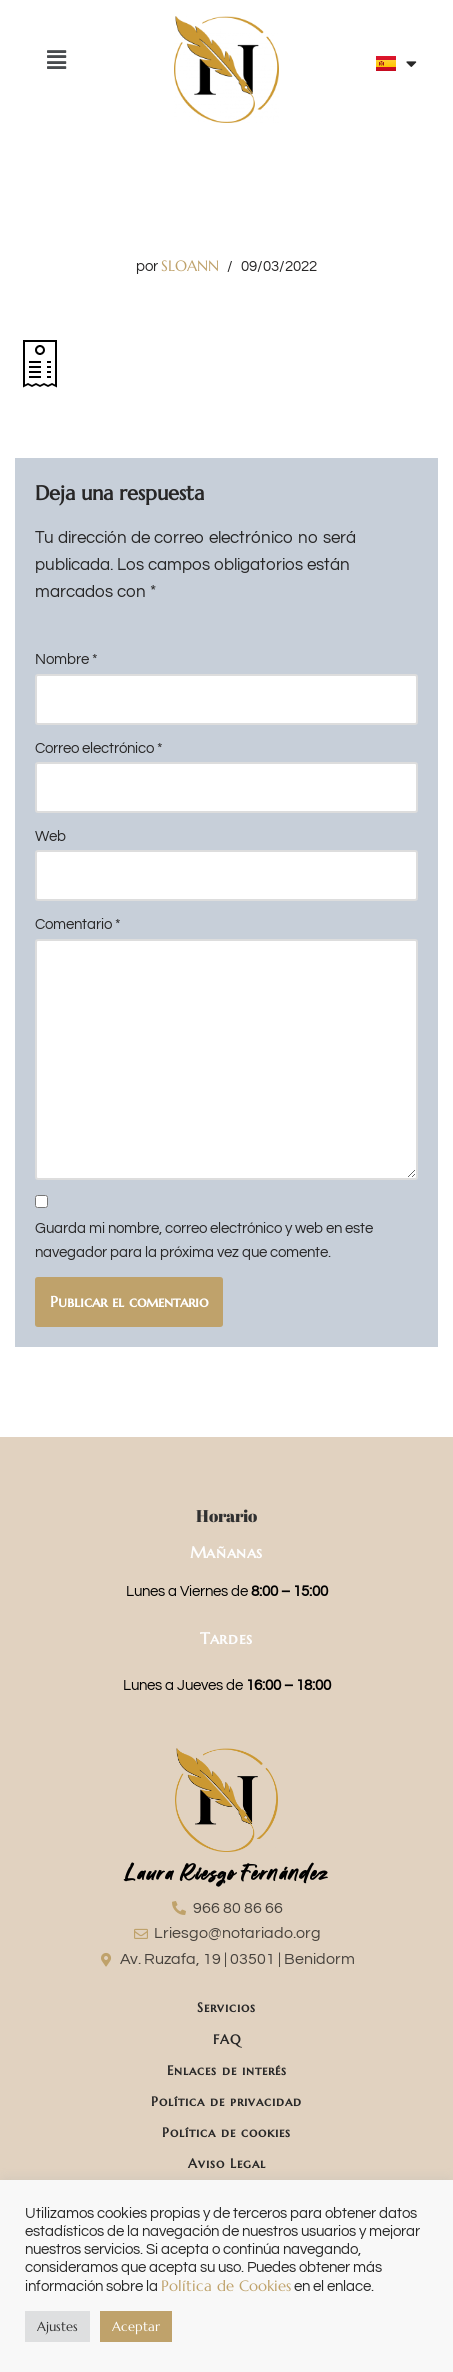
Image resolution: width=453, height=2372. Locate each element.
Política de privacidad (226, 2101)
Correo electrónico (99, 748)
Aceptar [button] (136, 2326)
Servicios (226, 2007)
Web (50, 836)
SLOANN (190, 265)
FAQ (227, 2039)
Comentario (78, 924)
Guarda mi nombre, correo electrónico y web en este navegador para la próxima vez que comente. (204, 1240)
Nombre (66, 659)
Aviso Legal (227, 2163)
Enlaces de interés (227, 2070)
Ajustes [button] (57, 2326)
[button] (56, 60)
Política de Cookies (226, 2286)
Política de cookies (226, 2132)
